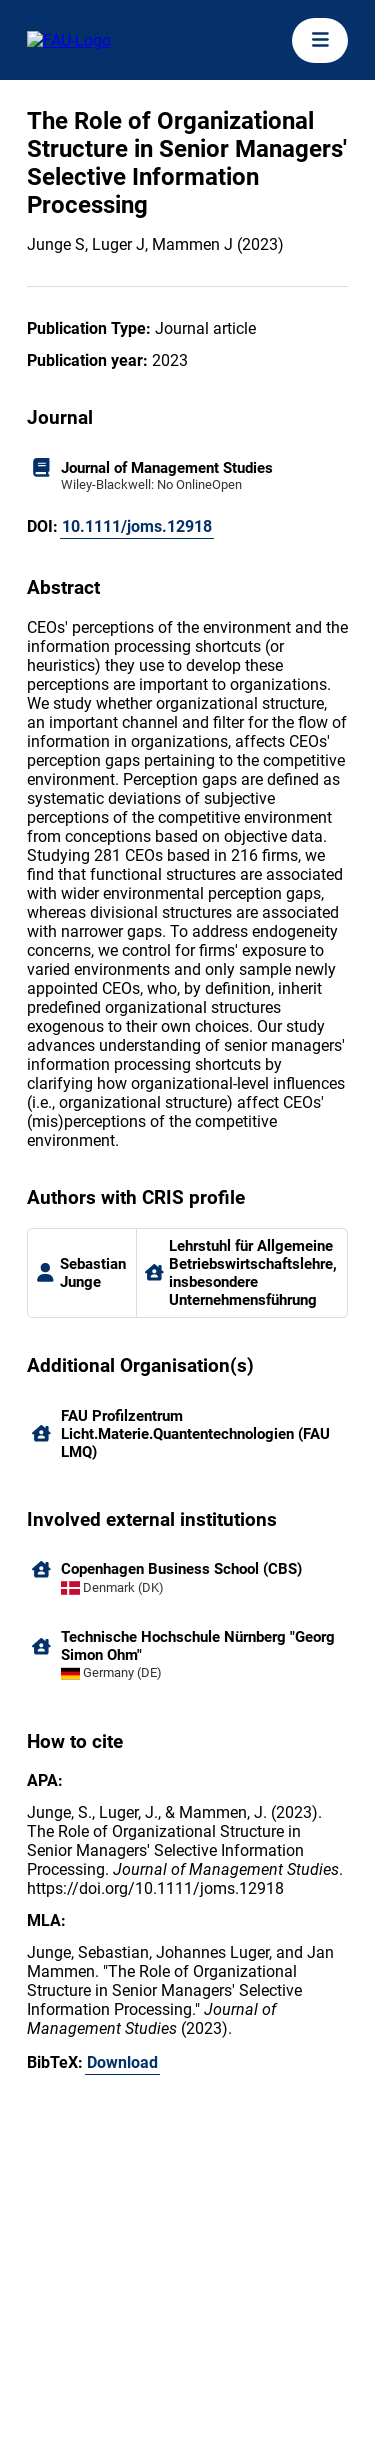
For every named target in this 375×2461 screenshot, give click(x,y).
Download (122, 2062)
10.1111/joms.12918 (137, 526)
